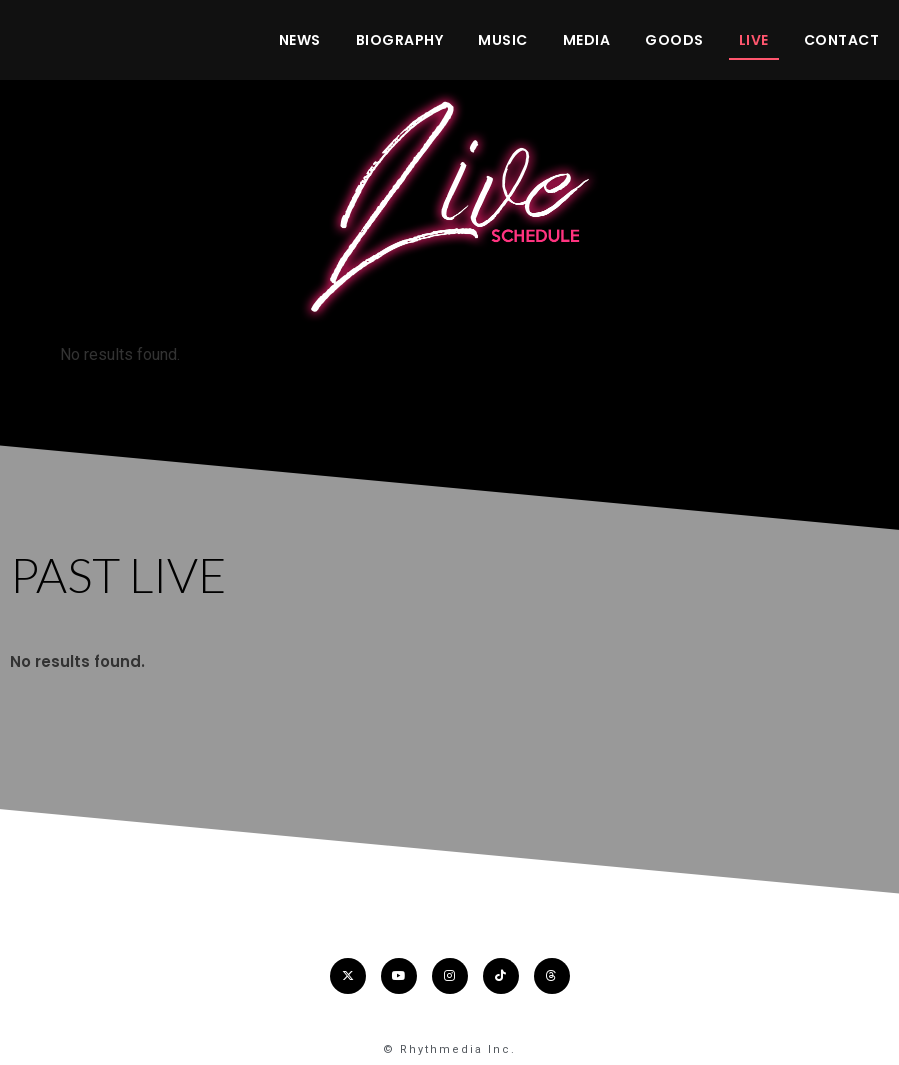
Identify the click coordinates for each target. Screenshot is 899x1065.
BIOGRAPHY (400, 40)
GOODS (674, 40)
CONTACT (842, 40)
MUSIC (503, 40)
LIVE (754, 40)
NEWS (300, 40)
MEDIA (587, 40)
